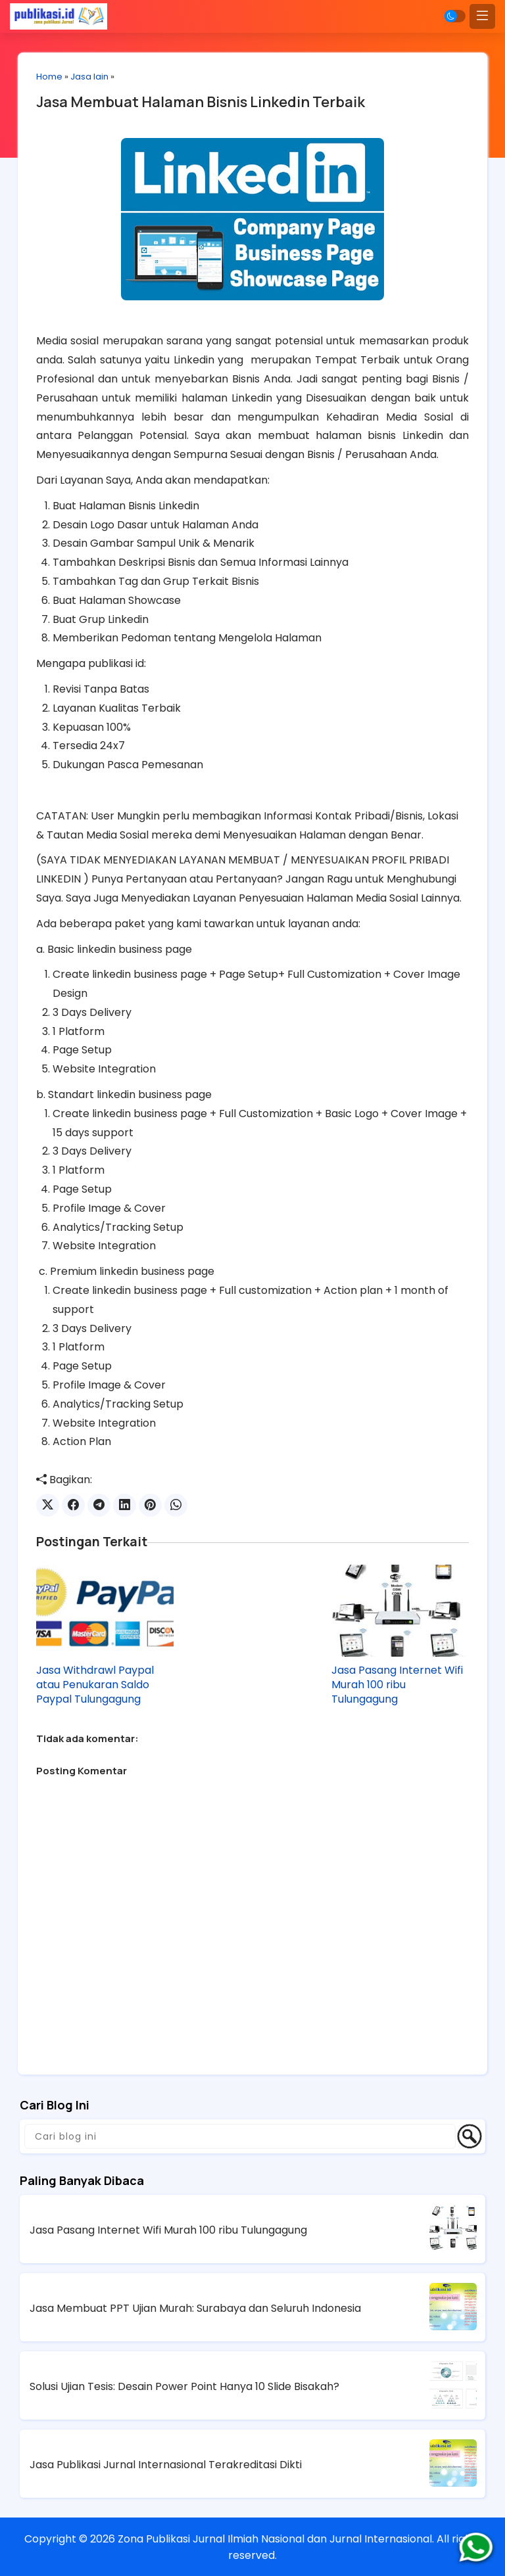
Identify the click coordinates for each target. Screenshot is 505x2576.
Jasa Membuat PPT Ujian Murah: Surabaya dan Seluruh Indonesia (195, 2307)
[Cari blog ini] (240, 2135)
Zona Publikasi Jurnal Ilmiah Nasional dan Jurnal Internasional (275, 2538)
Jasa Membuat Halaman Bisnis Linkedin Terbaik (203, 102)
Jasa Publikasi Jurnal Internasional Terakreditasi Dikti (166, 2464)
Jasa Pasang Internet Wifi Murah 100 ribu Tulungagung (396, 1684)
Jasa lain (93, 77)
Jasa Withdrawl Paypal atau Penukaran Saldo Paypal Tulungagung (98, 1684)
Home (52, 77)
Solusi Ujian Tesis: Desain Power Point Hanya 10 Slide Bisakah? (184, 2385)
